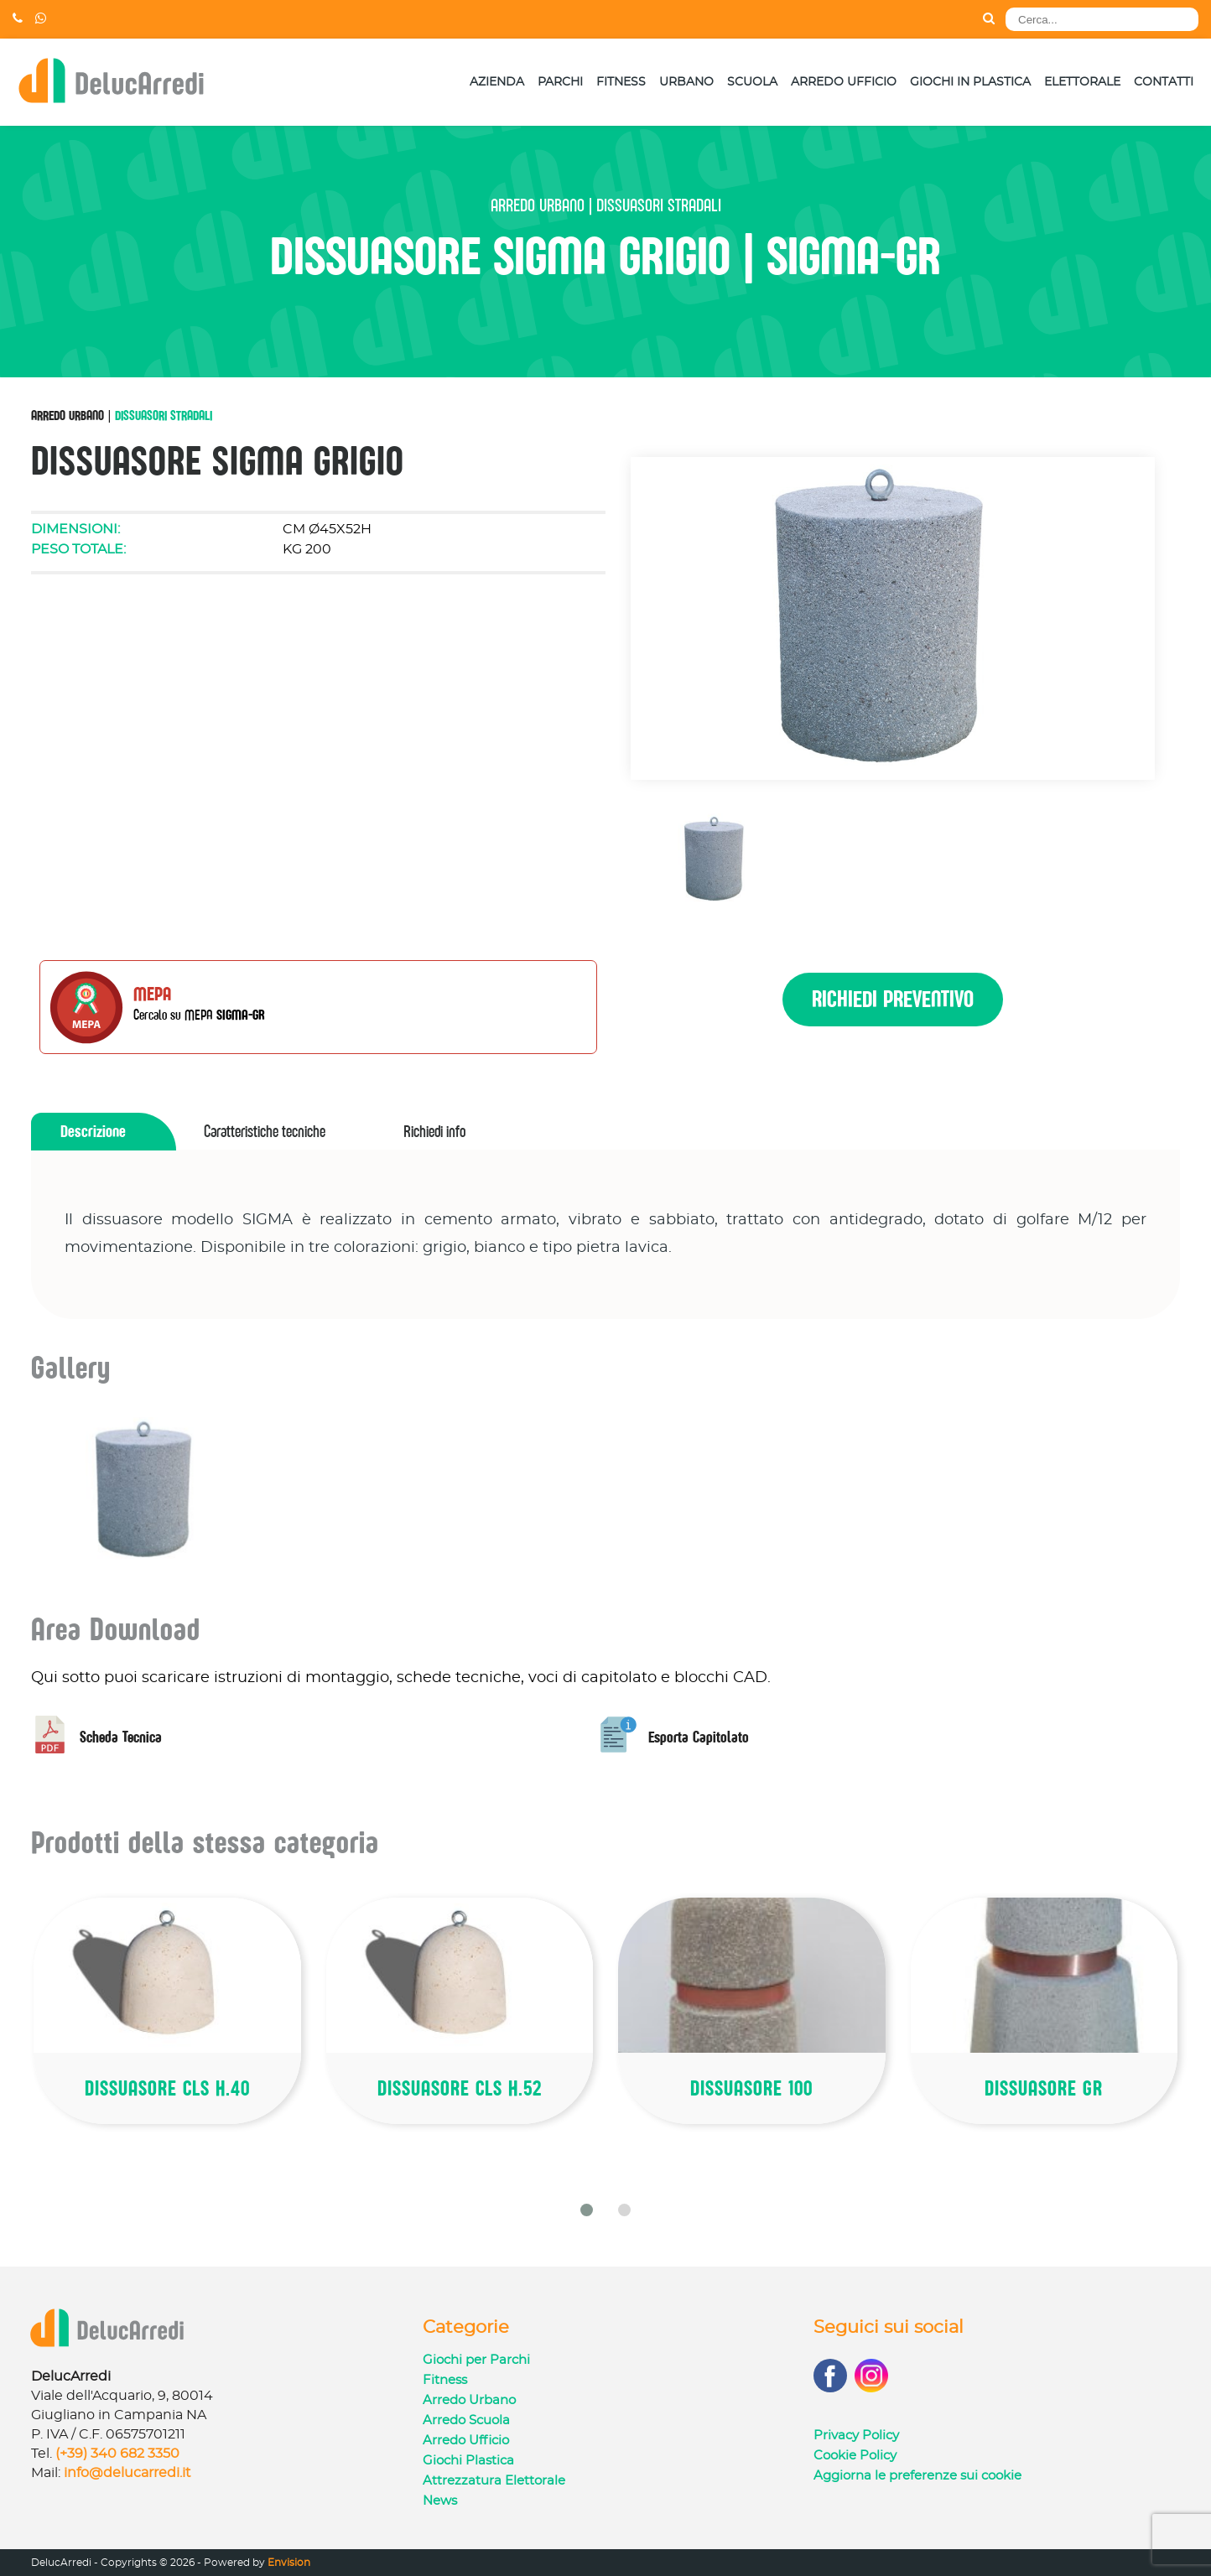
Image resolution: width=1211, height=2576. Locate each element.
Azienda (497, 82)
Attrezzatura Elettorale (494, 2481)
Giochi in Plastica (970, 82)
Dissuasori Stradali (163, 415)
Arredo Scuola (466, 2420)
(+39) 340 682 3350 (117, 2453)
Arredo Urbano (67, 415)
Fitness (621, 82)
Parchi (560, 82)
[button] (587, 2210)
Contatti (1163, 82)
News (440, 2501)
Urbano (686, 82)
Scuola (752, 82)
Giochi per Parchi (476, 2360)
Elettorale (1082, 82)
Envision (289, 2563)
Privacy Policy (856, 2435)
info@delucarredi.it (127, 2473)
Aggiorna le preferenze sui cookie (917, 2476)
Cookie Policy (855, 2455)
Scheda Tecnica (96, 1737)
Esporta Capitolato (674, 1737)
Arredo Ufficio (844, 82)
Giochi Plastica (468, 2460)
